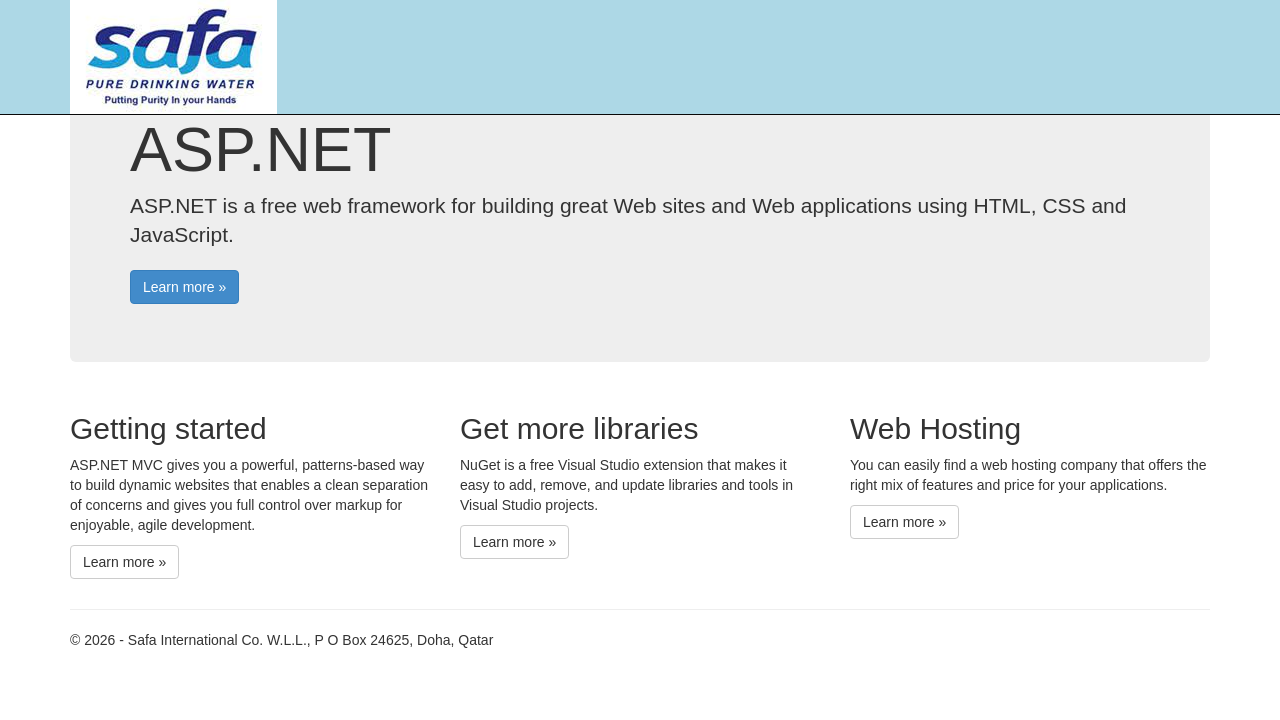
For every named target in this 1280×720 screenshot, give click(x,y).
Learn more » (184, 287)
